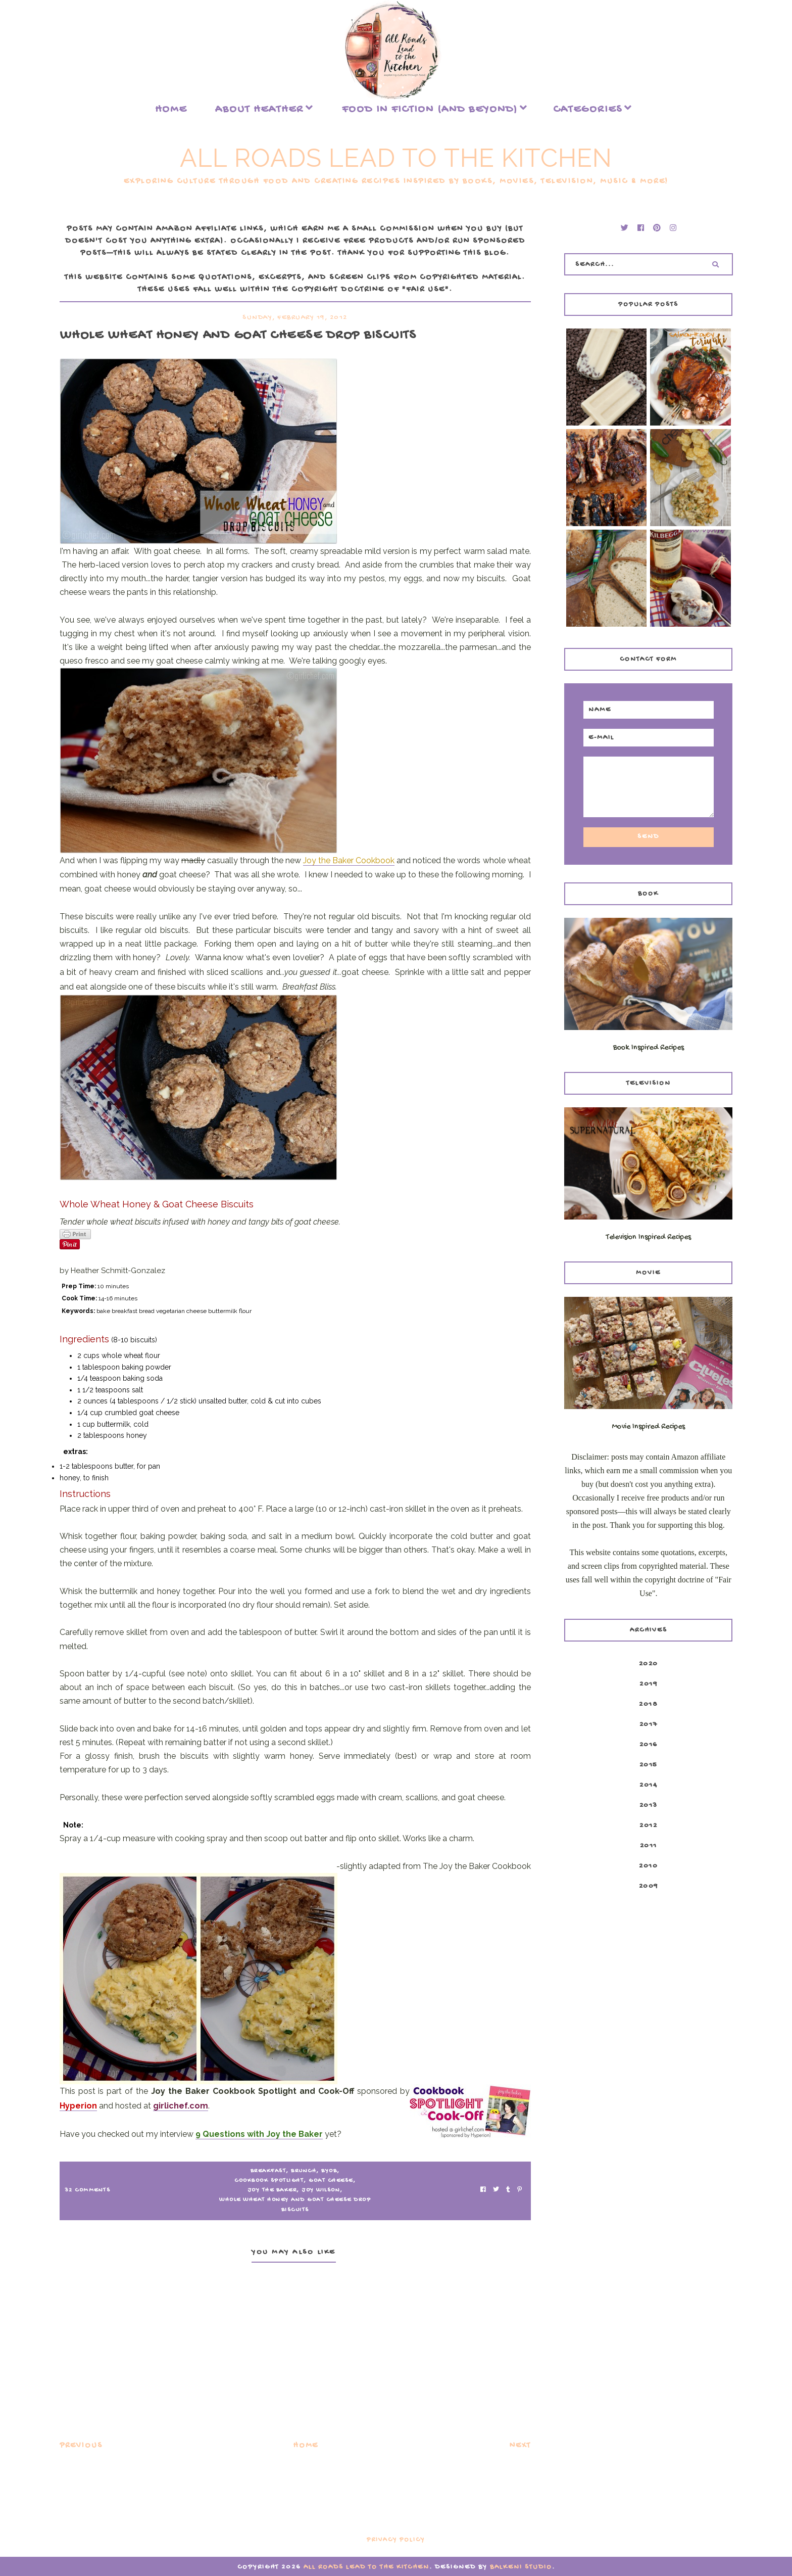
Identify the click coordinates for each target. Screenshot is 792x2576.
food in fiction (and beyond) (430, 109)
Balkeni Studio (521, 2567)
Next (520, 2446)
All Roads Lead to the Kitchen (396, 158)
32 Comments (88, 2190)
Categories (587, 109)
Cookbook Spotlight (269, 2180)
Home (171, 109)
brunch (303, 2171)
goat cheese (331, 2180)
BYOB (329, 2171)
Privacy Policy (396, 2540)
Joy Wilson (321, 2190)
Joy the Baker (272, 2190)
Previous (81, 2446)
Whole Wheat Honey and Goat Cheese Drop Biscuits (295, 2204)
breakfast (268, 2171)
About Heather (259, 109)
